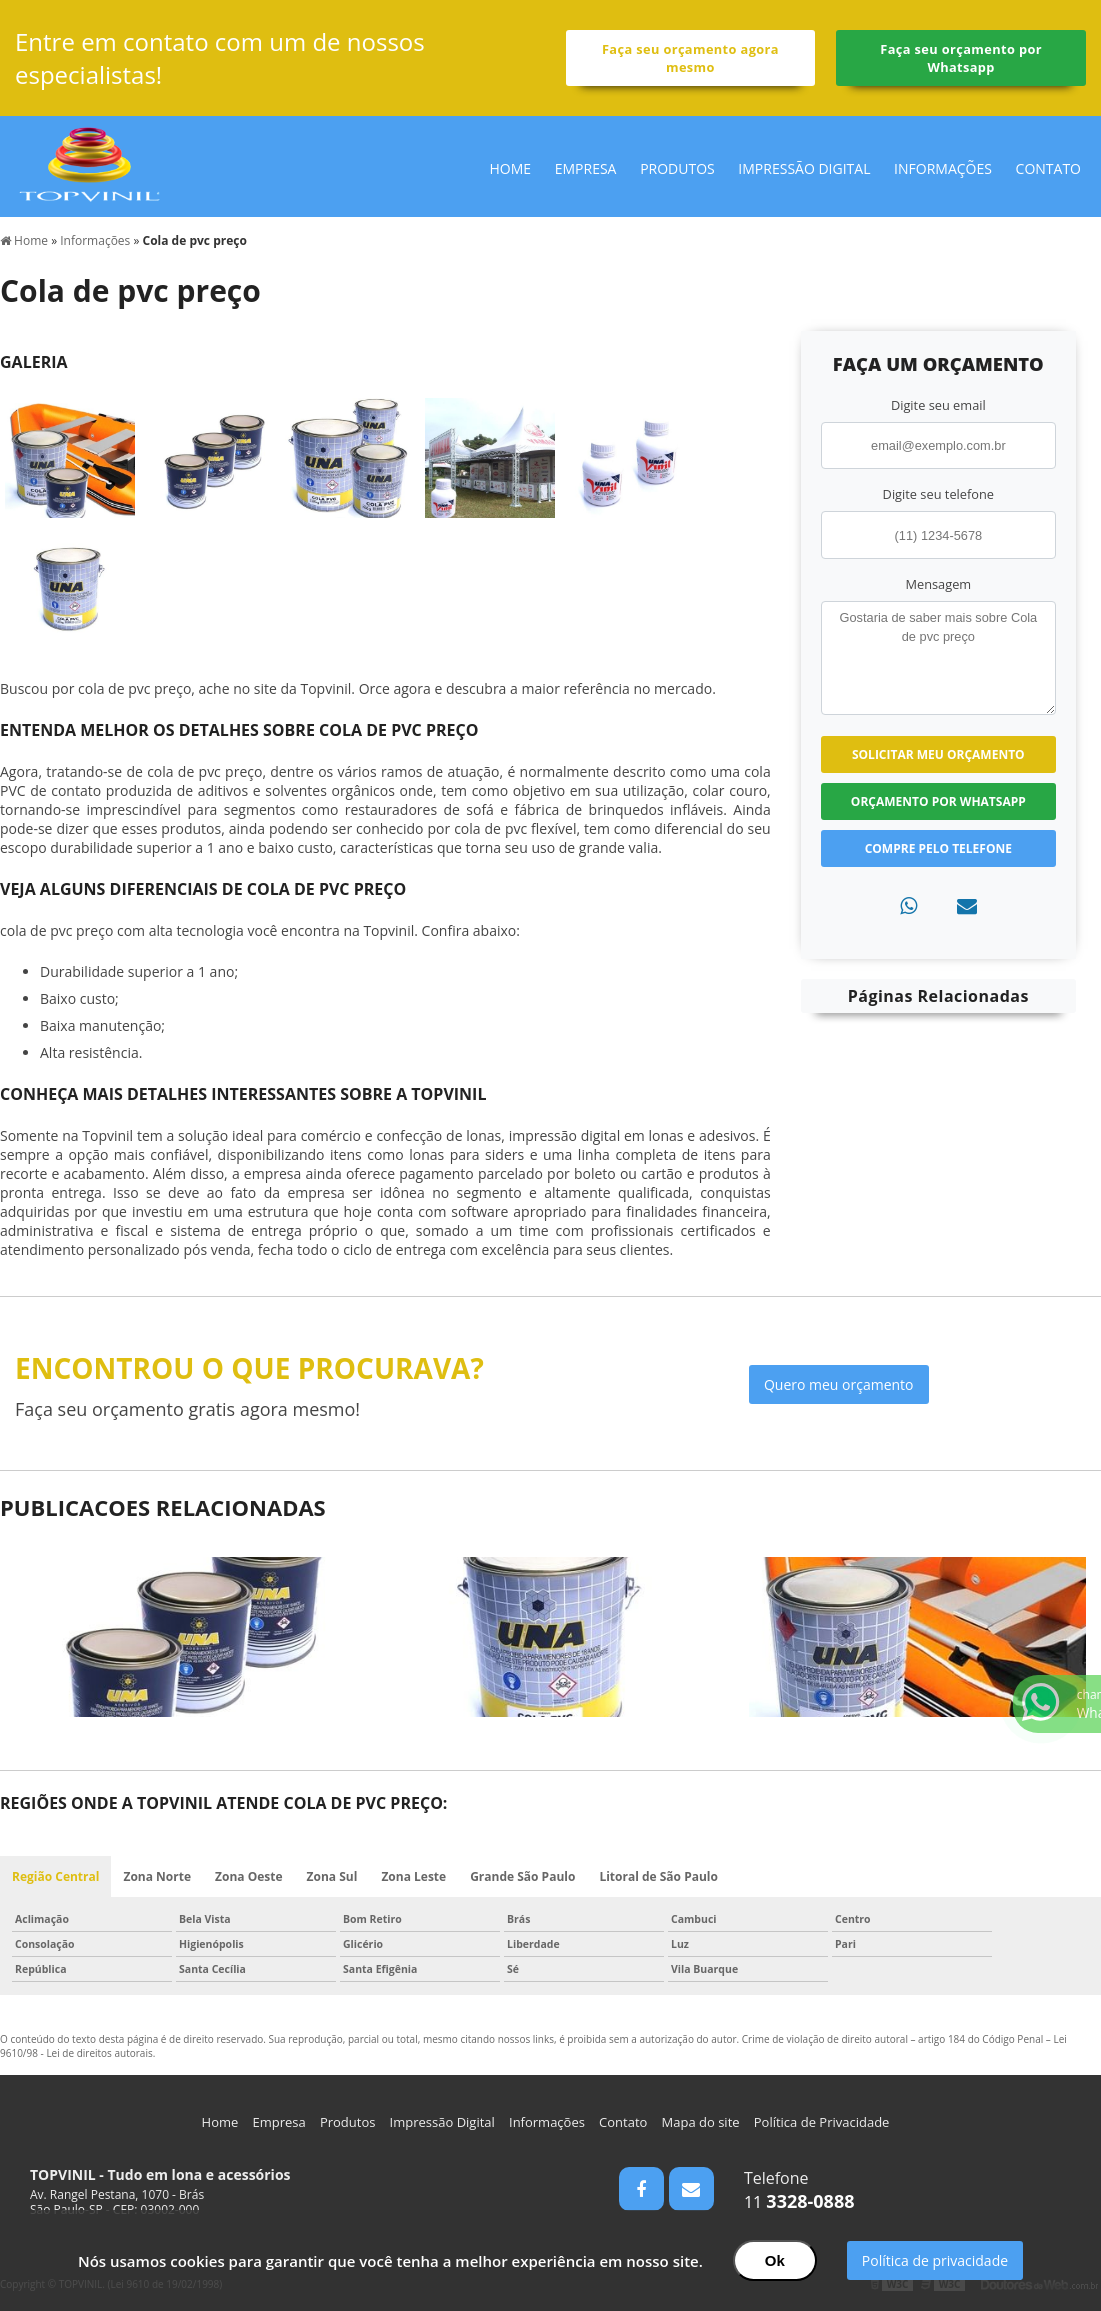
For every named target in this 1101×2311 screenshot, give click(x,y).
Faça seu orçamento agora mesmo (690, 58)
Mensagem (938, 584)
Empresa (586, 168)
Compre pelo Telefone (938, 848)
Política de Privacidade (822, 2122)
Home (511, 168)
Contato (1048, 168)
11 (799, 2202)
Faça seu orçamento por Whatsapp (961, 58)
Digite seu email (938, 405)
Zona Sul (332, 1876)
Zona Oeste (249, 1876)
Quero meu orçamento (839, 1384)
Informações (943, 168)
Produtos (677, 168)
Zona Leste (413, 1876)
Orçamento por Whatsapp (938, 801)
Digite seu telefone (938, 494)
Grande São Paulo (522, 1876)
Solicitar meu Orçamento (938, 754)
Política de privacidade (935, 2260)
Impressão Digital (804, 168)
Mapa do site (701, 2122)
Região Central (55, 1876)
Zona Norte (157, 1876)
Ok (775, 2260)
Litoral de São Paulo (658, 1876)
